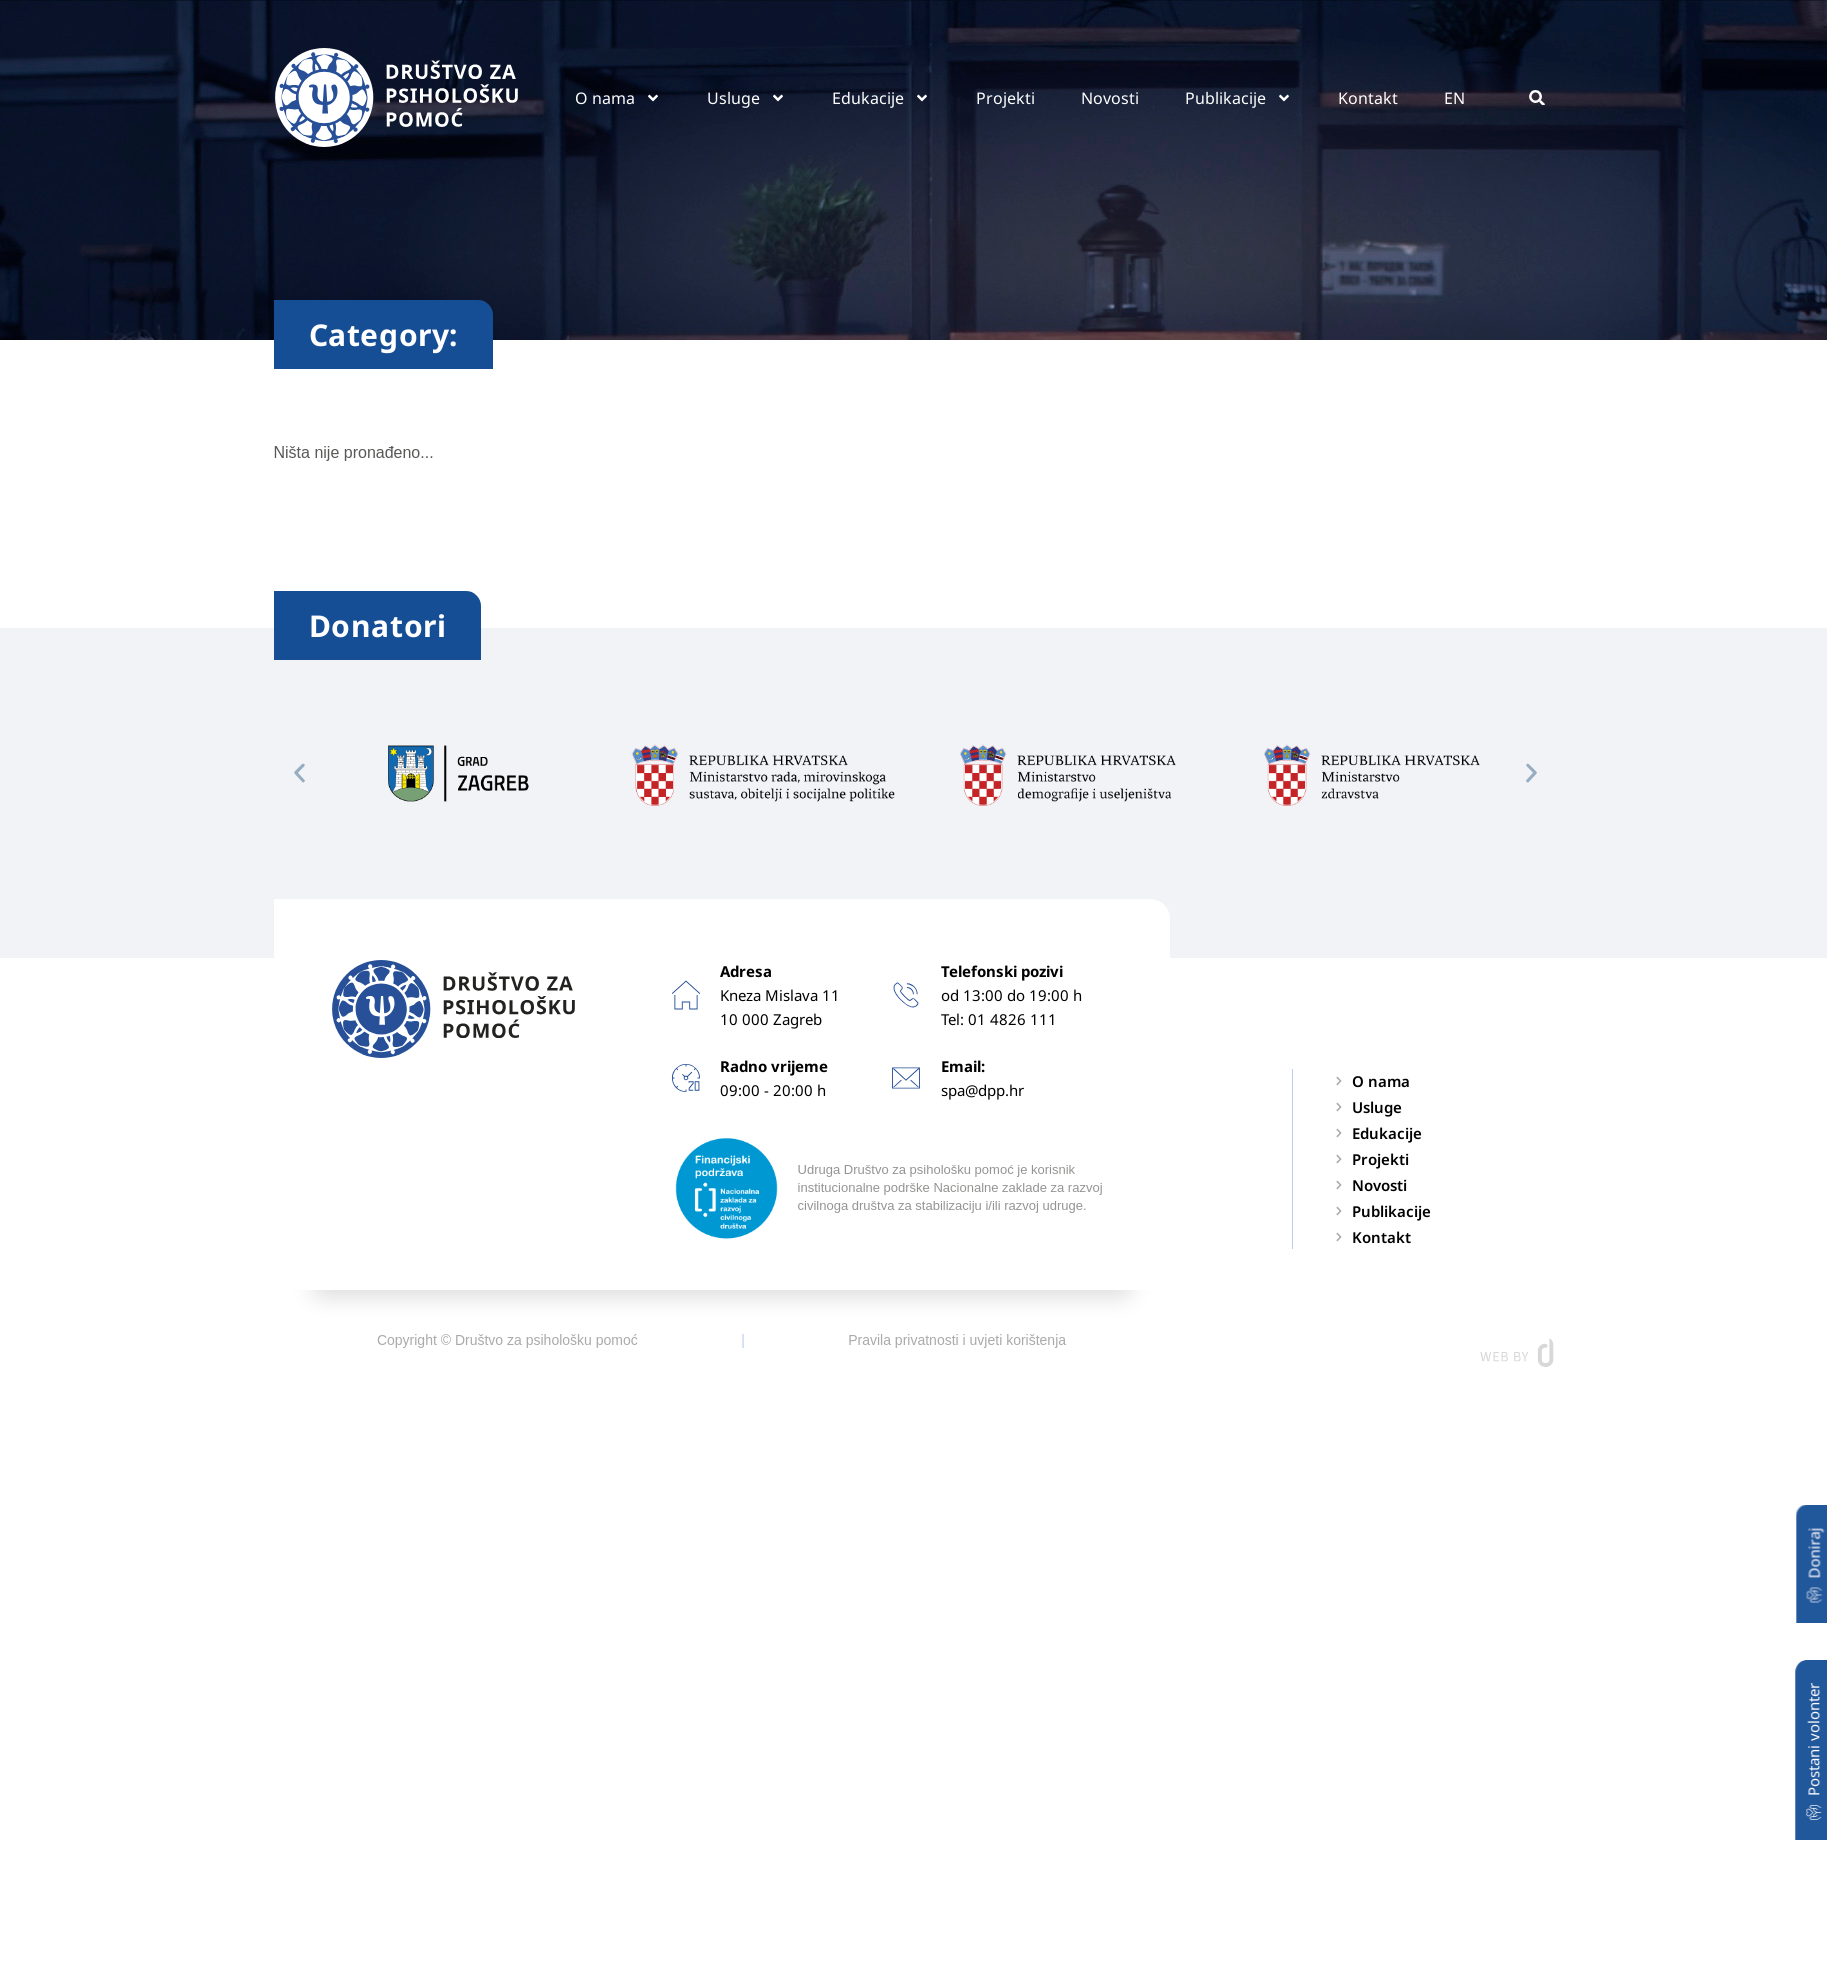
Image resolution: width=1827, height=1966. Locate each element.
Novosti (1110, 98)
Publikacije (1238, 98)
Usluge (746, 98)
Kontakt (1368, 98)
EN (1454, 98)
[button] (1537, 97)
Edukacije (881, 98)
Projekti (1005, 98)
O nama (618, 98)
